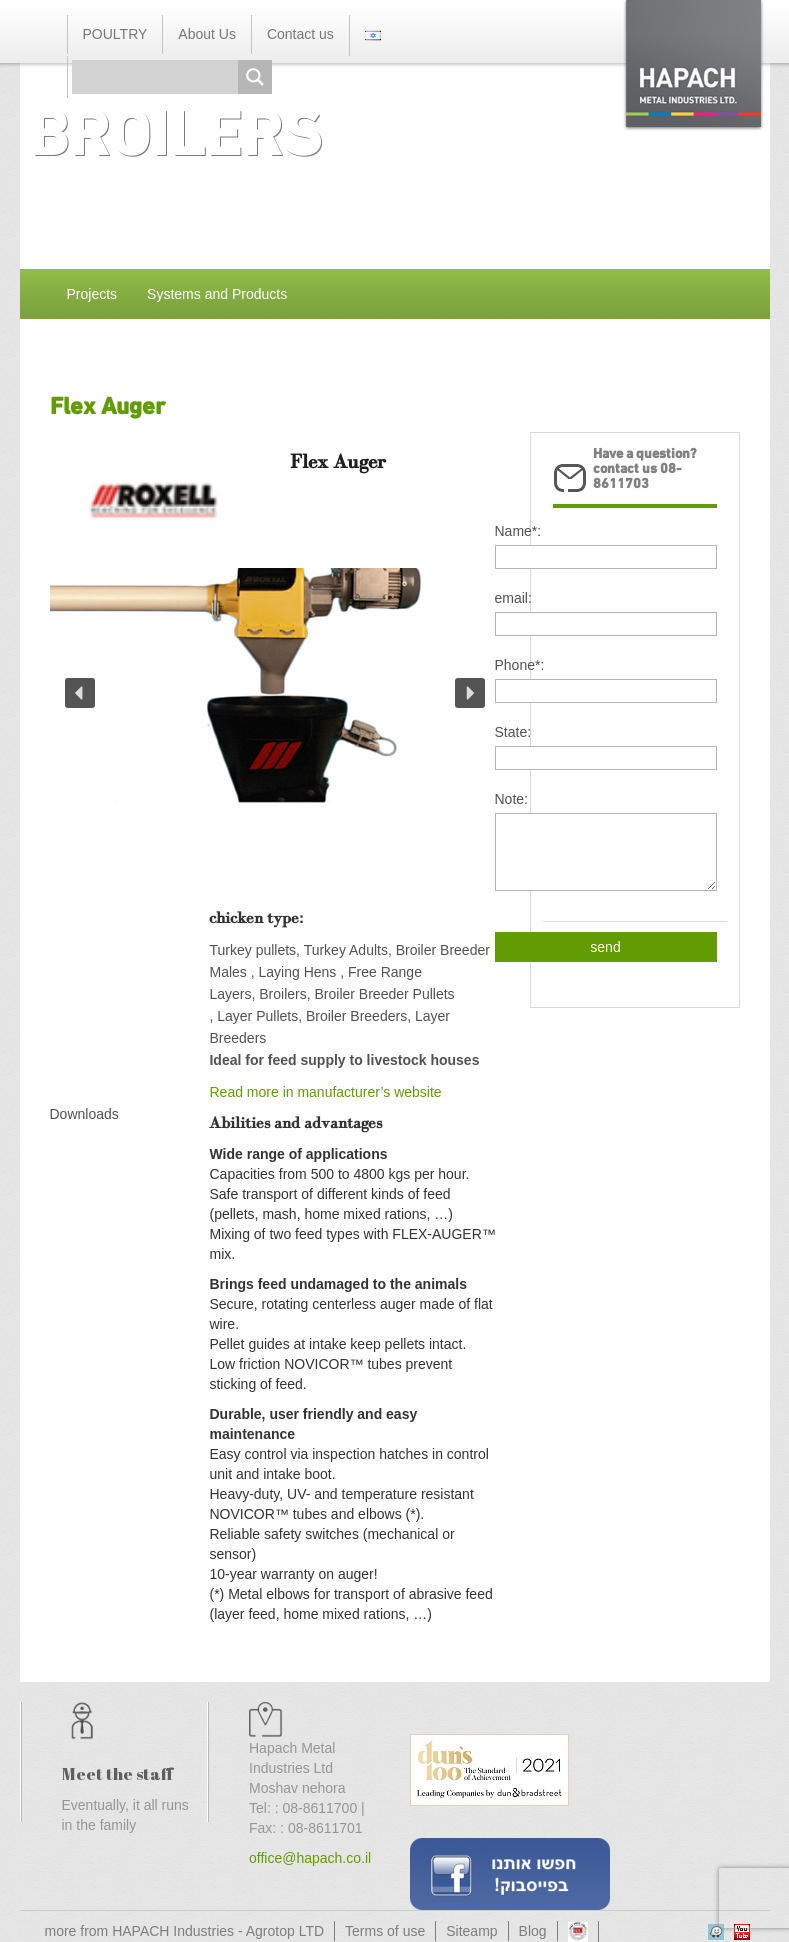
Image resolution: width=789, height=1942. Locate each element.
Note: (511, 799)
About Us (207, 34)
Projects (92, 294)
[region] (275, 733)
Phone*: (520, 665)
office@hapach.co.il (310, 1858)
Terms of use (385, 1931)
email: (513, 598)
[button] (80, 693)
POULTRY (115, 34)
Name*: (518, 531)
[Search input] (160, 77)
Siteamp (471, 1931)
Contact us (300, 34)
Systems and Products (217, 294)
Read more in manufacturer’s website (325, 1092)
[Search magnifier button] (255, 77)
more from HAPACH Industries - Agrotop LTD (185, 1931)
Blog (533, 1931)
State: (513, 732)
